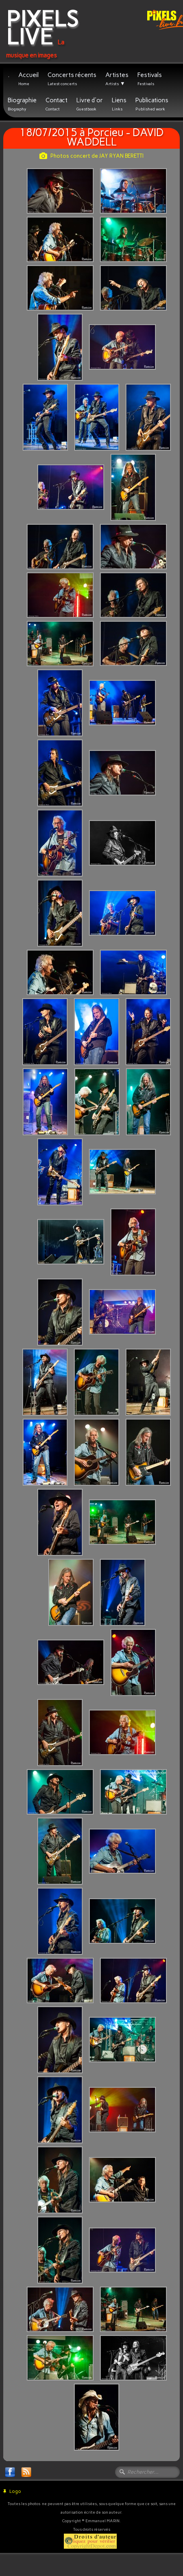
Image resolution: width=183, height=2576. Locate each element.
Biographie (22, 104)
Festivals (149, 78)
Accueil (28, 78)
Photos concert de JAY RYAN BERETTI (91, 156)
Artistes (117, 79)
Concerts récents (72, 78)
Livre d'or (89, 104)
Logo (12, 2491)
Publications (151, 104)
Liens (119, 104)
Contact (57, 104)
